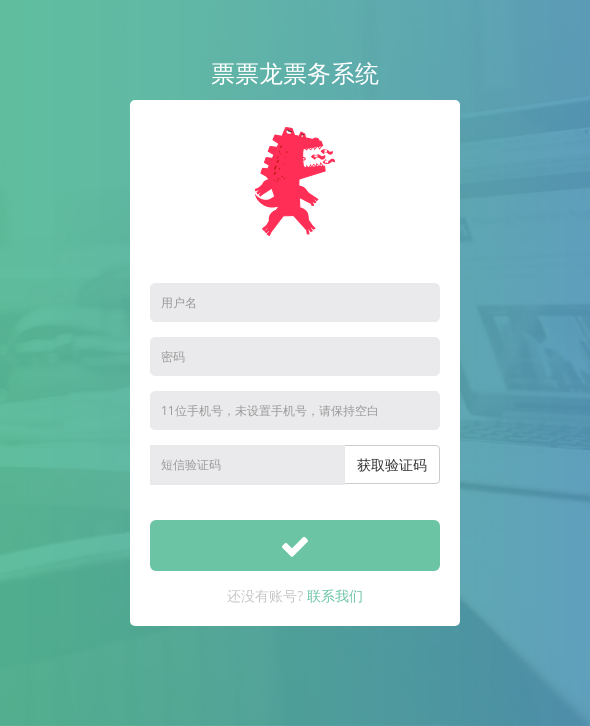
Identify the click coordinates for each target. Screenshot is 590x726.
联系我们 (335, 595)
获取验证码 (392, 464)
